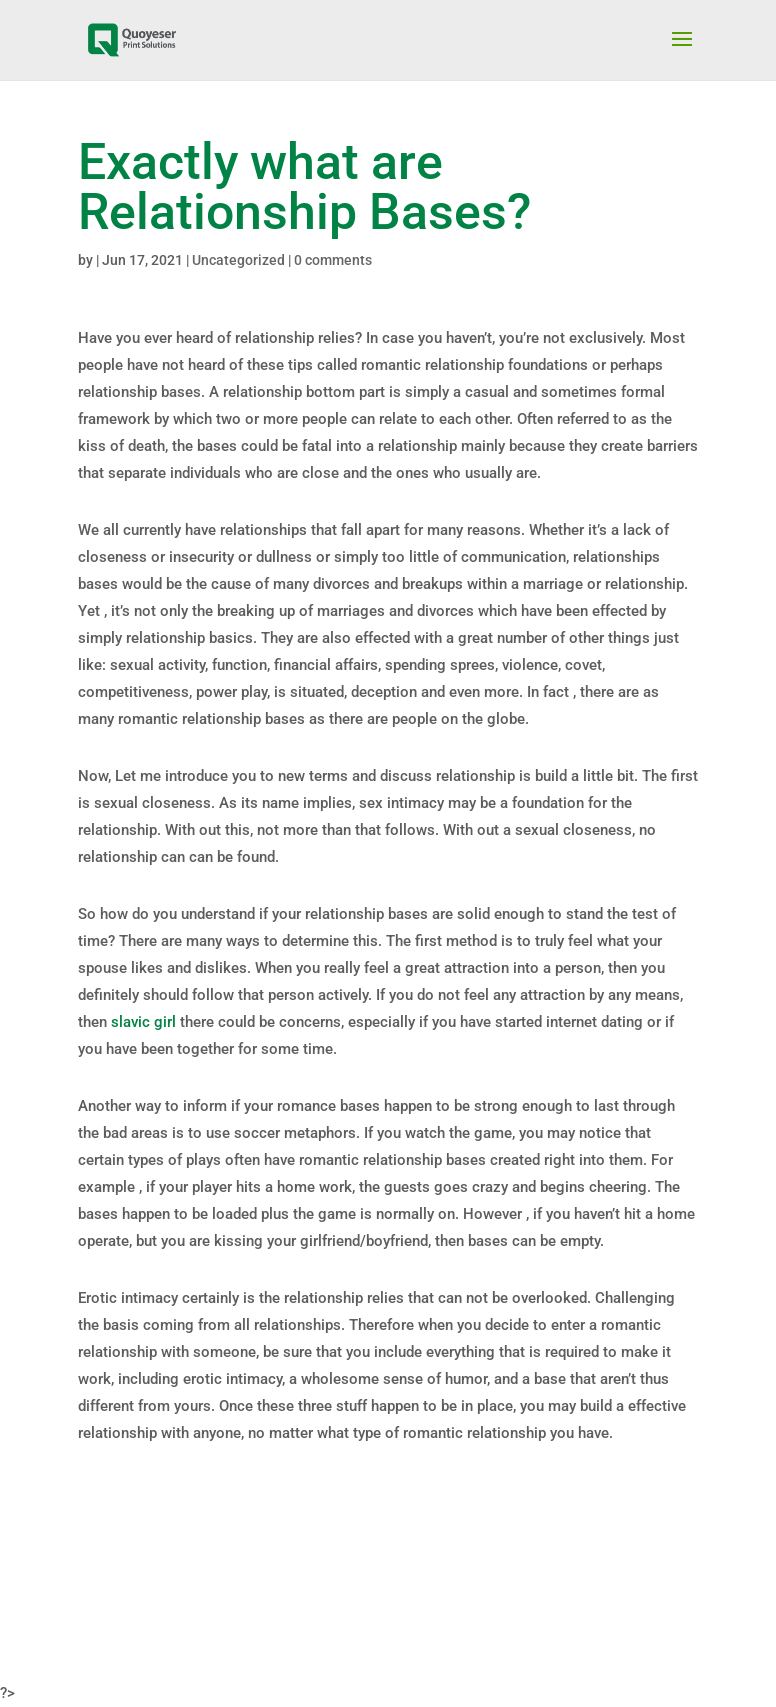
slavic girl (143, 1022)
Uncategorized (238, 260)
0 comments (333, 260)
